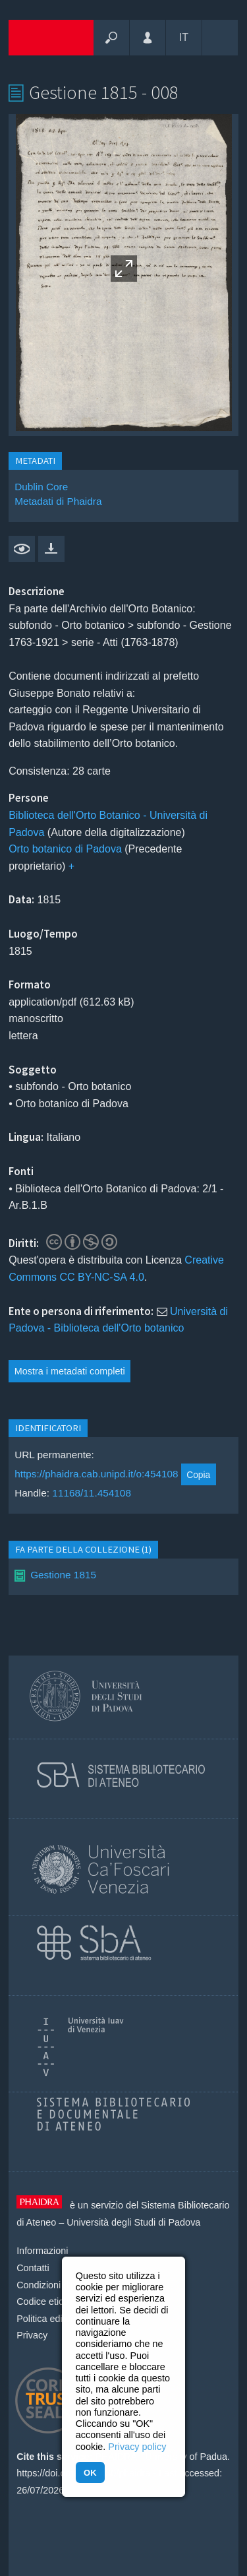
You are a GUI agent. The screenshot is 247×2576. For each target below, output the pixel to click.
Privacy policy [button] (137, 2446)
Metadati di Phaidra (57, 501)
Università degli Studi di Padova (133, 2222)
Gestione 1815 (63, 1574)
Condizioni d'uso (51, 2285)
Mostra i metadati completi (69, 1371)
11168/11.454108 (91, 1492)
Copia (198, 1474)
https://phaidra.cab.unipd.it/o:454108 (96, 1474)
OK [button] (90, 2473)
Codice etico (42, 2301)
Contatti (32, 2268)
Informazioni (42, 2250)
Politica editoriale (52, 2318)
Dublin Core (41, 486)
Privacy (31, 2335)
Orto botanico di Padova (65, 848)
